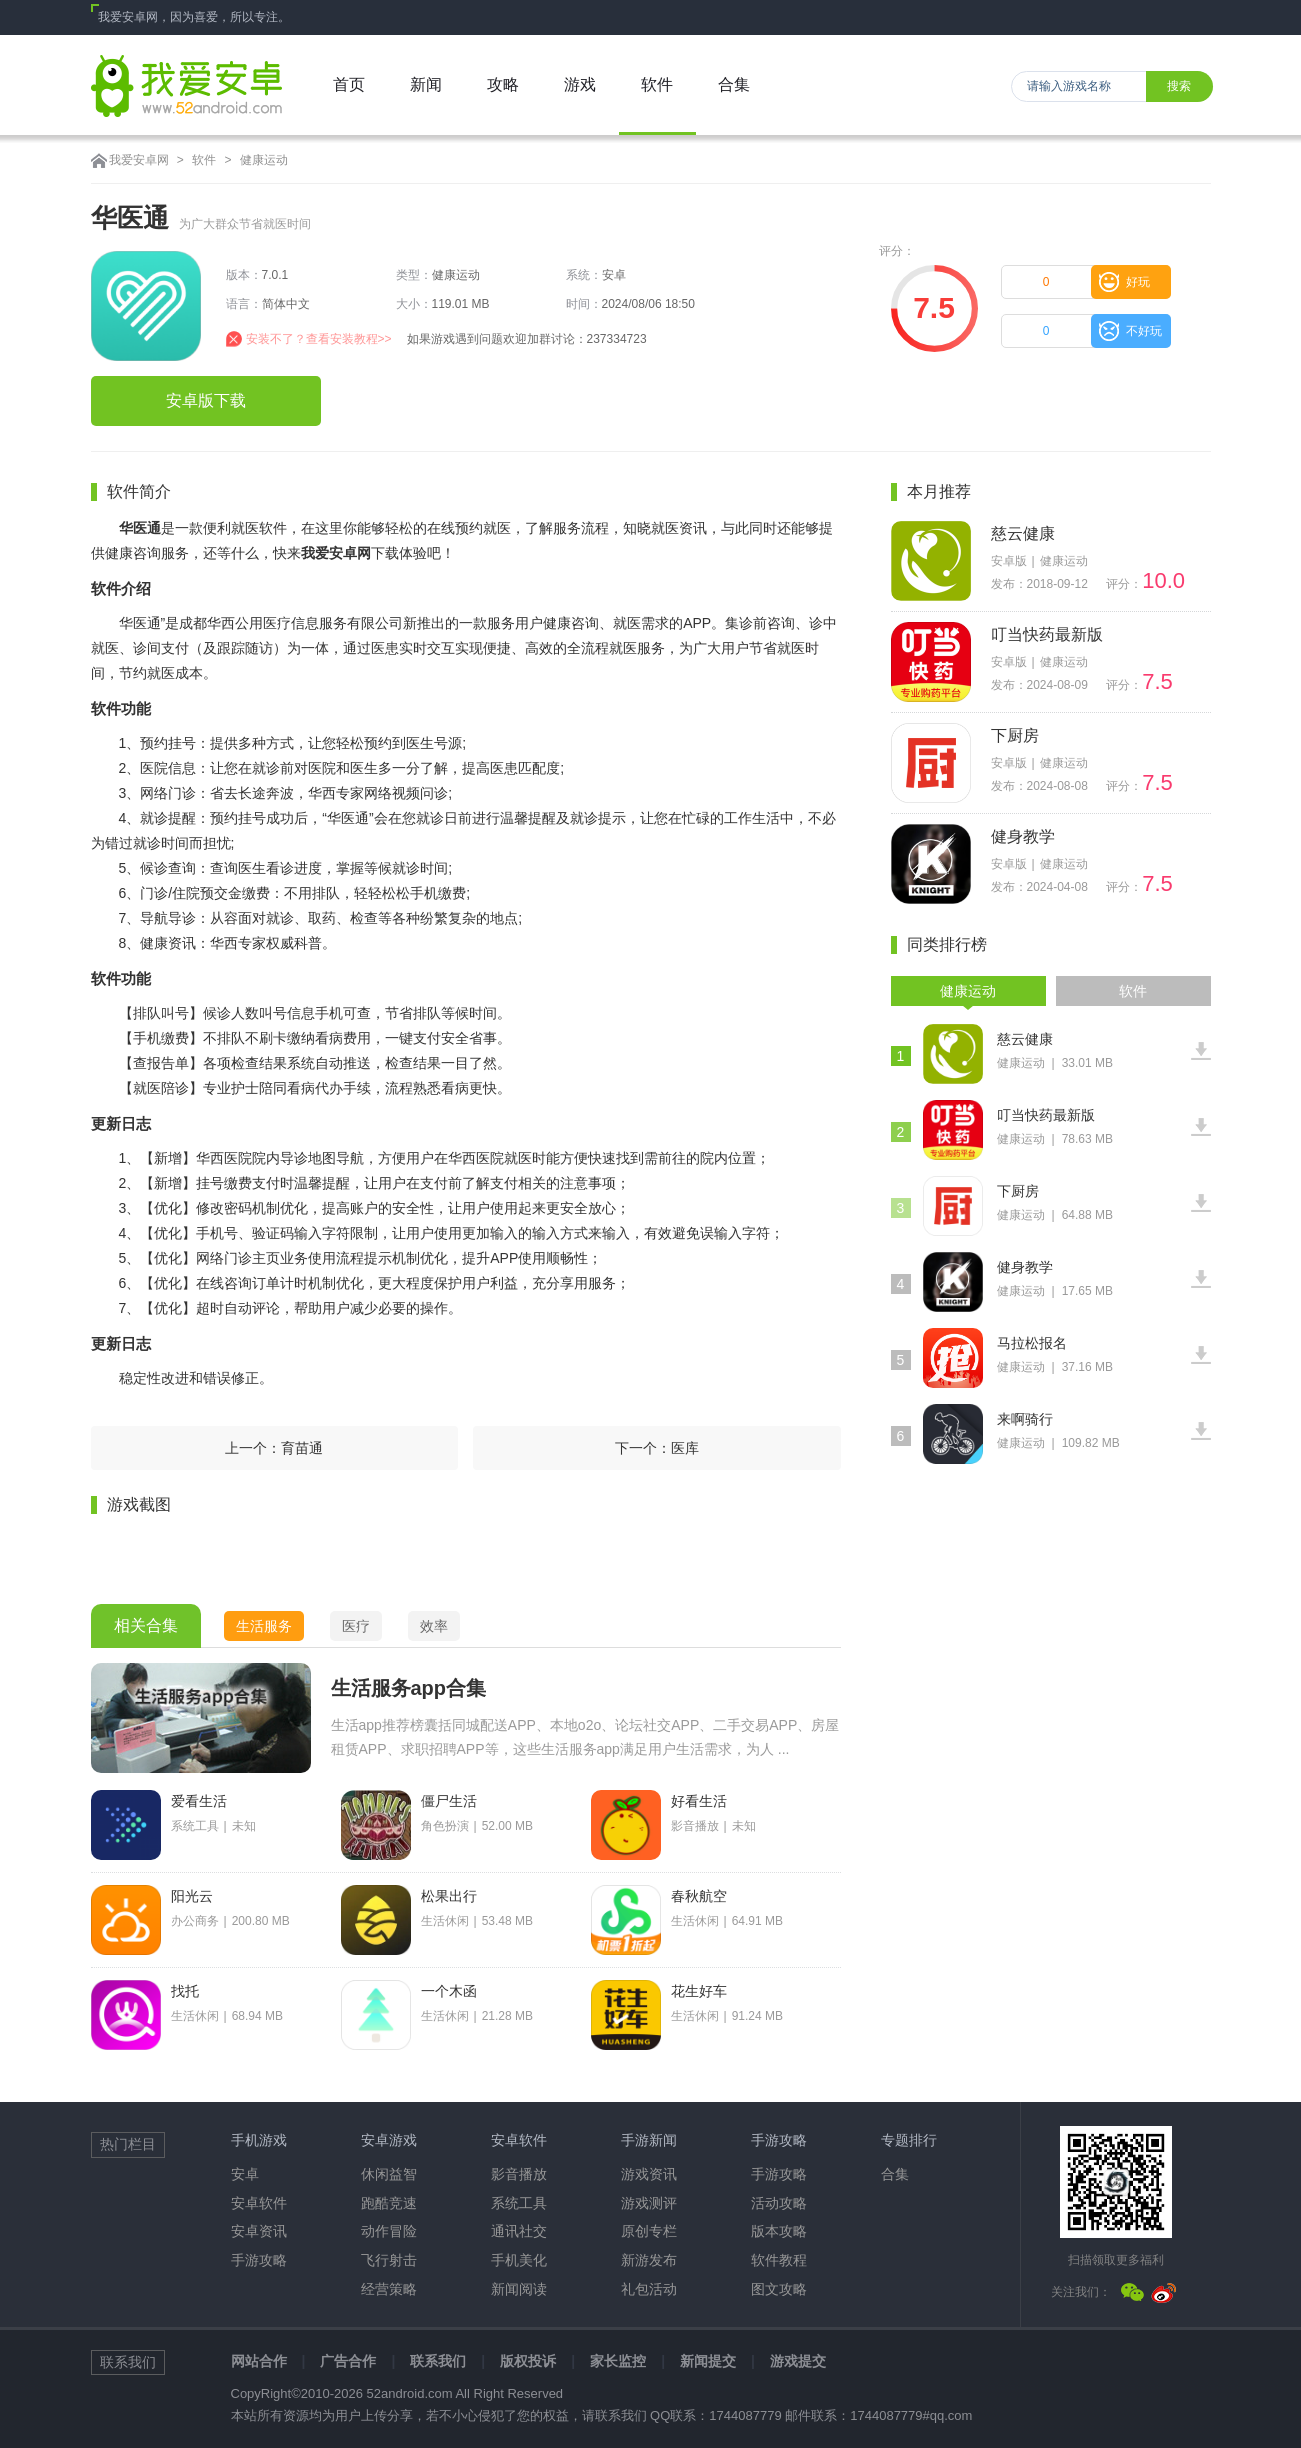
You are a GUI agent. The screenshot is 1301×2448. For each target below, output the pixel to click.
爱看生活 (199, 1801)
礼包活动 (649, 2289)
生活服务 (264, 1626)
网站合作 (259, 2361)
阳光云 (192, 1896)
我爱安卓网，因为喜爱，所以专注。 (194, 17)
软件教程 (779, 2260)
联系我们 (438, 2361)
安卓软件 (259, 2203)
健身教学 (1023, 836)
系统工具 (519, 2203)
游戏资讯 (649, 2174)
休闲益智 (389, 2174)
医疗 (356, 1626)
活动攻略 (779, 2203)
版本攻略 (779, 2231)
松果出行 (449, 1896)
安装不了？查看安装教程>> (319, 339)
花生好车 (699, 1991)
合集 (895, 2174)
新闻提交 (708, 2361)
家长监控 (618, 2361)
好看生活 (699, 1801)
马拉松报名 (1032, 1343)
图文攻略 (779, 2289)
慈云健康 (1023, 533)
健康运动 (264, 160)
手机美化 (519, 2260)
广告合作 (348, 2361)
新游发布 (649, 2260)
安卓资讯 (259, 2231)
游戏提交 (798, 2361)
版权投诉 (528, 2361)
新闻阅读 (519, 2289)
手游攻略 (259, 2260)
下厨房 (1015, 735)
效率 (434, 1626)
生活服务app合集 (409, 1688)
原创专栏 (649, 2231)
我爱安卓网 (139, 160)
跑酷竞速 (389, 2203)
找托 (185, 1991)
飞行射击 (389, 2260)
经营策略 (389, 2289)
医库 (685, 1448)
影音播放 (519, 2174)
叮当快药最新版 (1047, 634)
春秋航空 (699, 1896)
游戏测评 (649, 2203)
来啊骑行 (1025, 1419)
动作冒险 (389, 2231)
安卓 (245, 2174)
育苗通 (302, 1448)
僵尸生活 (449, 1801)
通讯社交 (519, 2231)
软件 (204, 160)
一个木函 (449, 1991)
